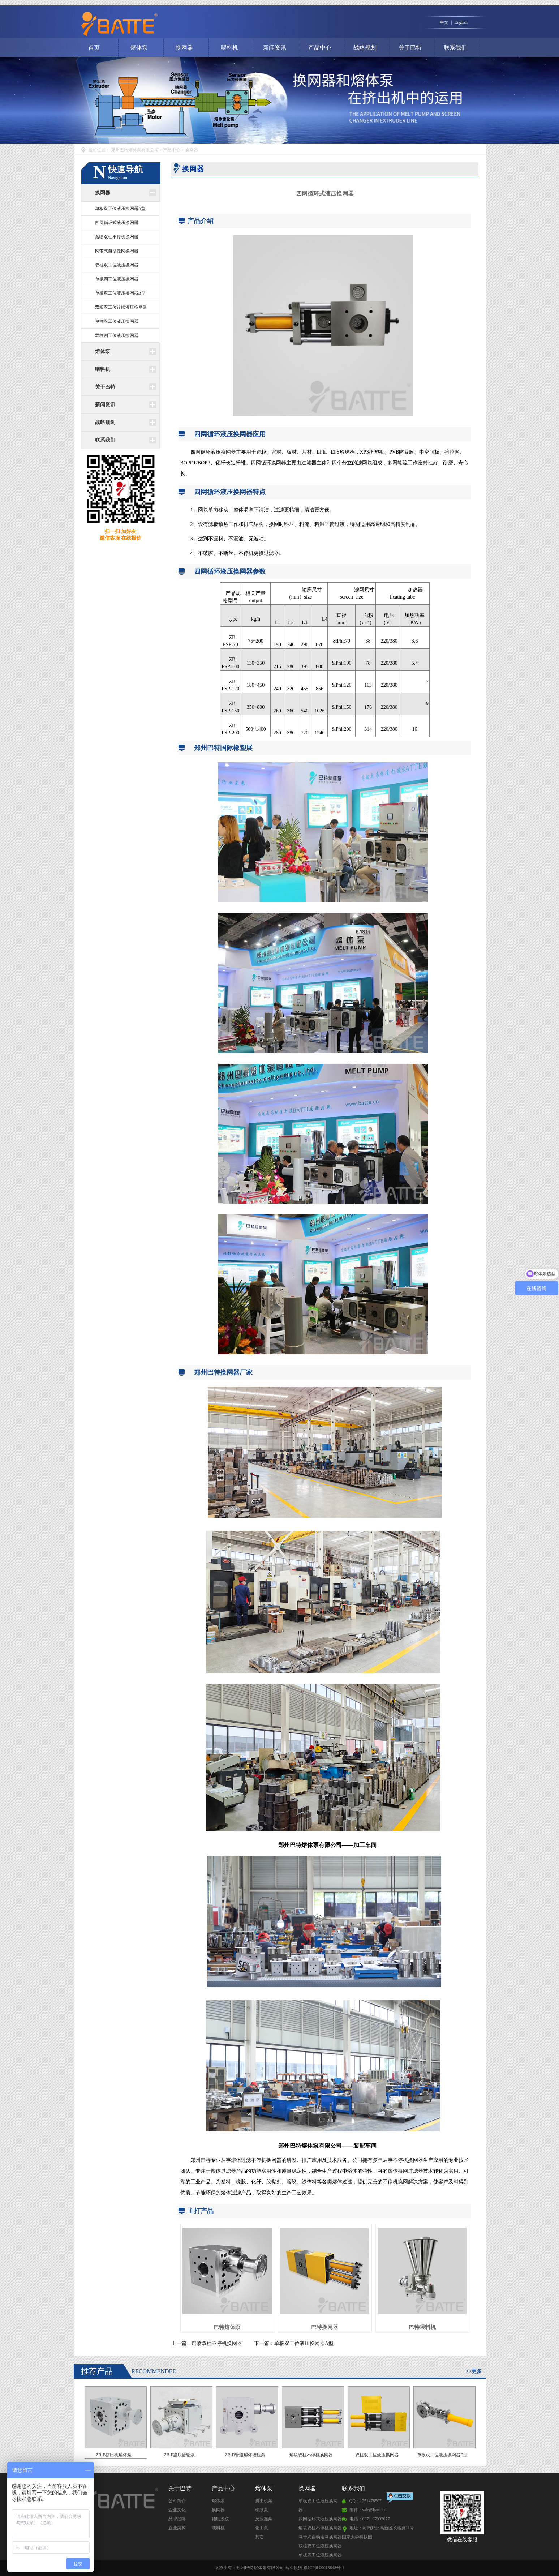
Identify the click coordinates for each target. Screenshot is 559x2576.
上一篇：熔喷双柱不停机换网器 (207, 2343)
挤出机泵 (263, 2500)
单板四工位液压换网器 (116, 279)
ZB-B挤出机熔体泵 (116, 2421)
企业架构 (177, 2527)
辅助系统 (220, 2518)
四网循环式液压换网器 (116, 222)
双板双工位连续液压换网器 (121, 307)
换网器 (184, 47)
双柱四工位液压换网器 (116, 335)
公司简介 (177, 2500)
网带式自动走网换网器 (116, 250)
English (461, 22)
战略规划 (365, 47)
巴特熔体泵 (227, 2327)
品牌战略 (177, 2518)
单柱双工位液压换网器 (116, 321)
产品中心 (319, 47)
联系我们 (455, 47)
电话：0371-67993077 (369, 2518)
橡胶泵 (261, 2509)
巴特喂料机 (422, 2327)
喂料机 (229, 47)
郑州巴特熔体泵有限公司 (135, 150)
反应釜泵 (263, 2518)
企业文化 (177, 2509)
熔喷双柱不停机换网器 (116, 236)
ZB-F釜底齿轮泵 (181, 2421)
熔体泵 (139, 47)
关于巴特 (410, 47)
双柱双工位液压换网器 (116, 264)
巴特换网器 (324, 2327)
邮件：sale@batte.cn (368, 2509)
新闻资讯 (274, 47)
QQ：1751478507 (365, 2500)
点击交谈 (400, 2498)
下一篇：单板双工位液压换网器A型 (294, 2343)
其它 (259, 2536)
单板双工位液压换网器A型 (120, 208)
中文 (444, 22)
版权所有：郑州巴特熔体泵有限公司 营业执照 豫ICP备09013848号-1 (279, 2567)
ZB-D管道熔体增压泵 (247, 2421)
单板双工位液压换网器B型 (120, 293)
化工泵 (261, 2527)
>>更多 (474, 2371)
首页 (94, 47)
